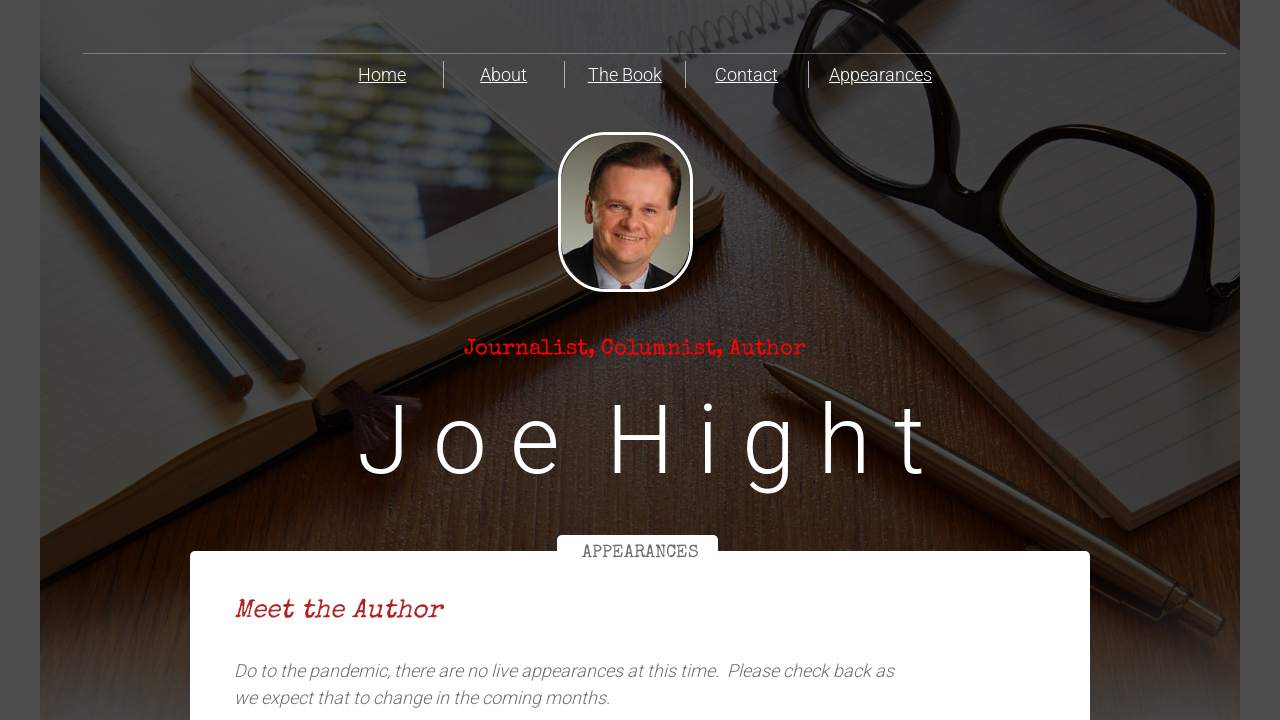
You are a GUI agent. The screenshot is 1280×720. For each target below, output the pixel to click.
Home (382, 74)
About (503, 74)
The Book (625, 74)
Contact (746, 74)
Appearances (880, 74)
